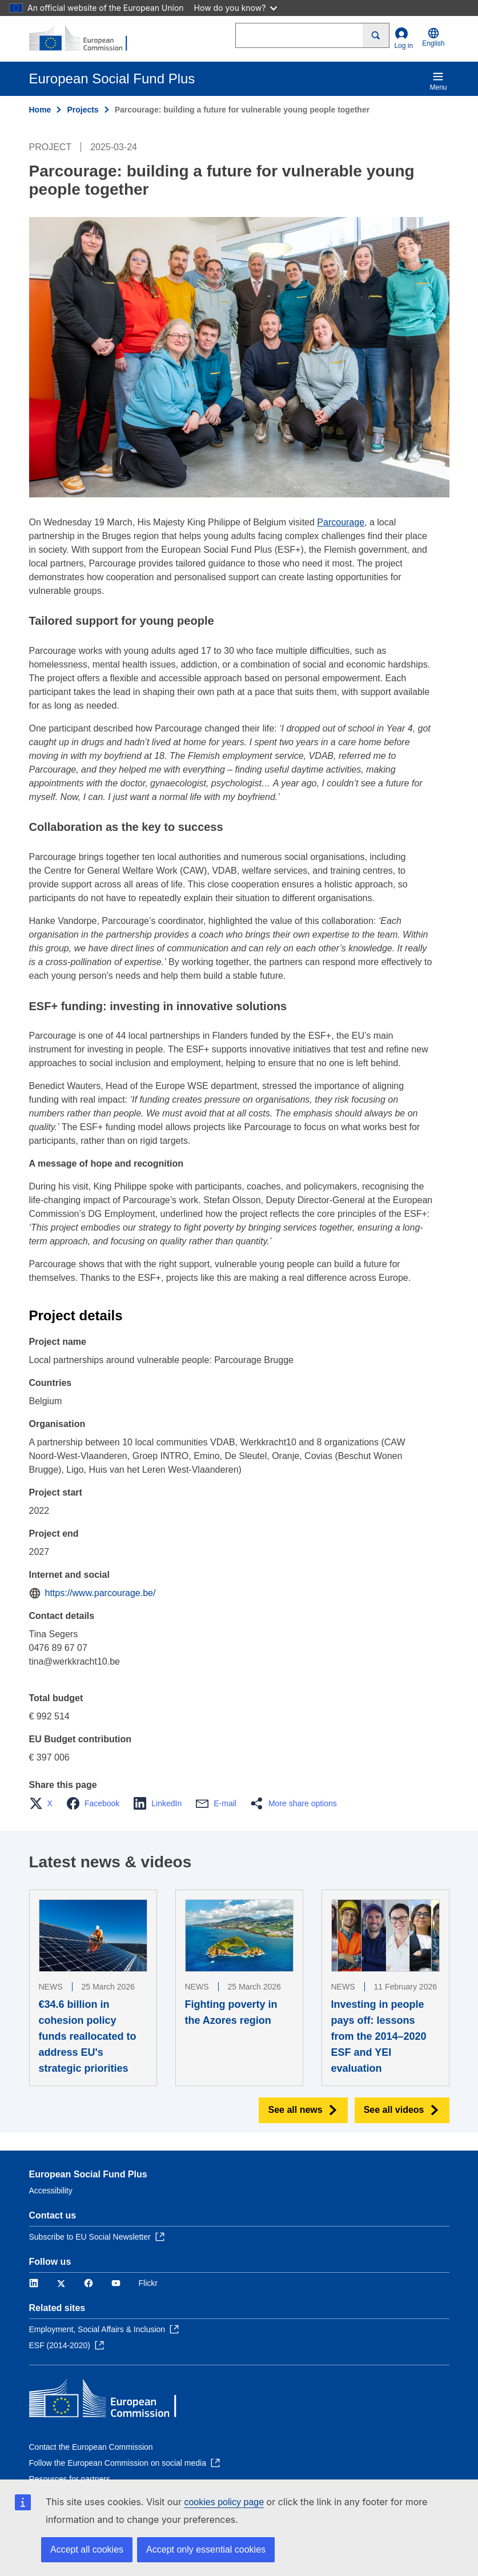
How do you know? (236, 8)
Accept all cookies (86, 2549)
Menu (438, 81)
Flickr (148, 2283)
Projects (82, 109)
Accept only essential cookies (206, 2549)
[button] (44, 1803)
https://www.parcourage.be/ (100, 1593)
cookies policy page (224, 2502)
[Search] (376, 35)
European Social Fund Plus (88, 2174)
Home (40, 109)
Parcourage (340, 522)
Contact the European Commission (91, 2447)
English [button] (433, 37)
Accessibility (51, 2190)
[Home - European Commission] (84, 39)
